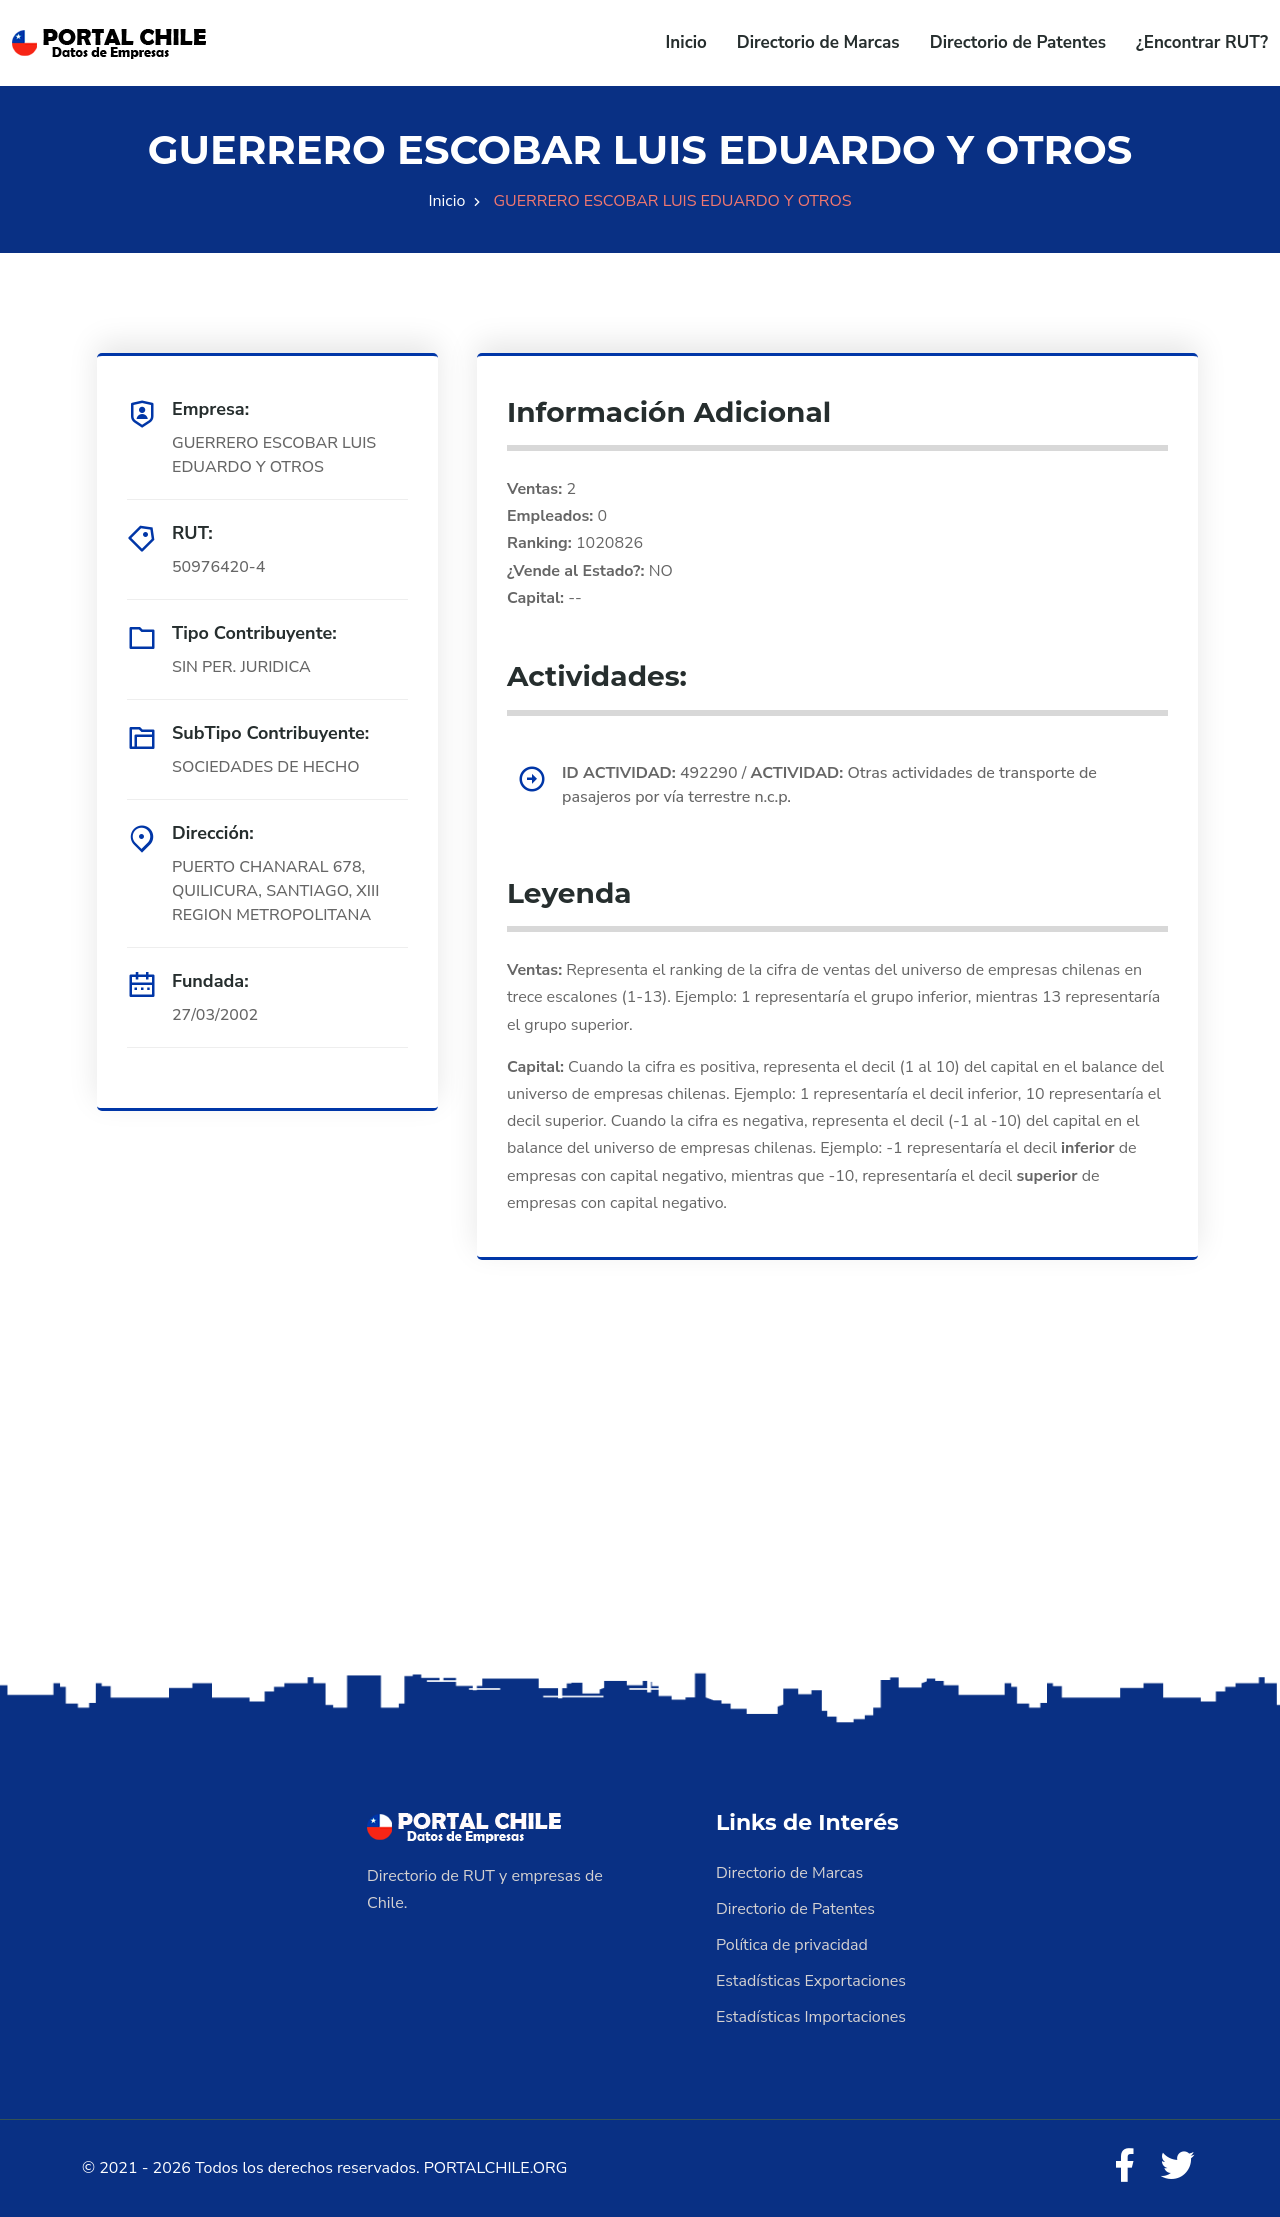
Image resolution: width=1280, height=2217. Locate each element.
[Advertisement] (640, 1510)
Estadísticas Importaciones (811, 2017)
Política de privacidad (792, 1945)
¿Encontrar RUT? (1202, 42)
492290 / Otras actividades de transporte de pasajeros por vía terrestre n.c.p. (829, 785)
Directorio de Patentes (1018, 42)
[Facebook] (1124, 2167)
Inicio (686, 42)
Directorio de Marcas (818, 42)
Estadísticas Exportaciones (811, 1981)
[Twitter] (1178, 2167)
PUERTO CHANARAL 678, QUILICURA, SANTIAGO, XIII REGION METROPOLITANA (275, 891)
